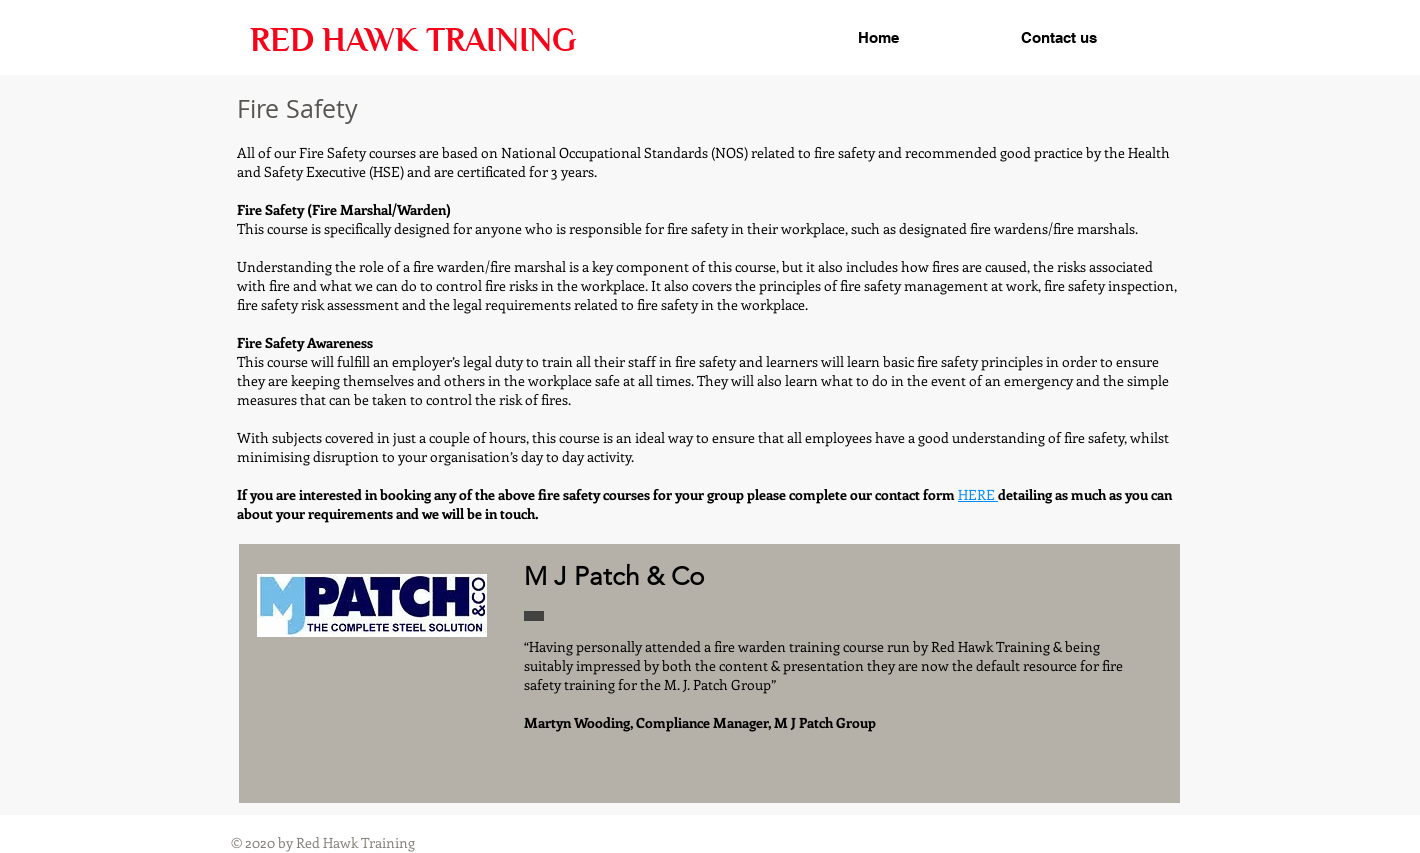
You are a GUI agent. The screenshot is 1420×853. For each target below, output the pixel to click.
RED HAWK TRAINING (413, 40)
